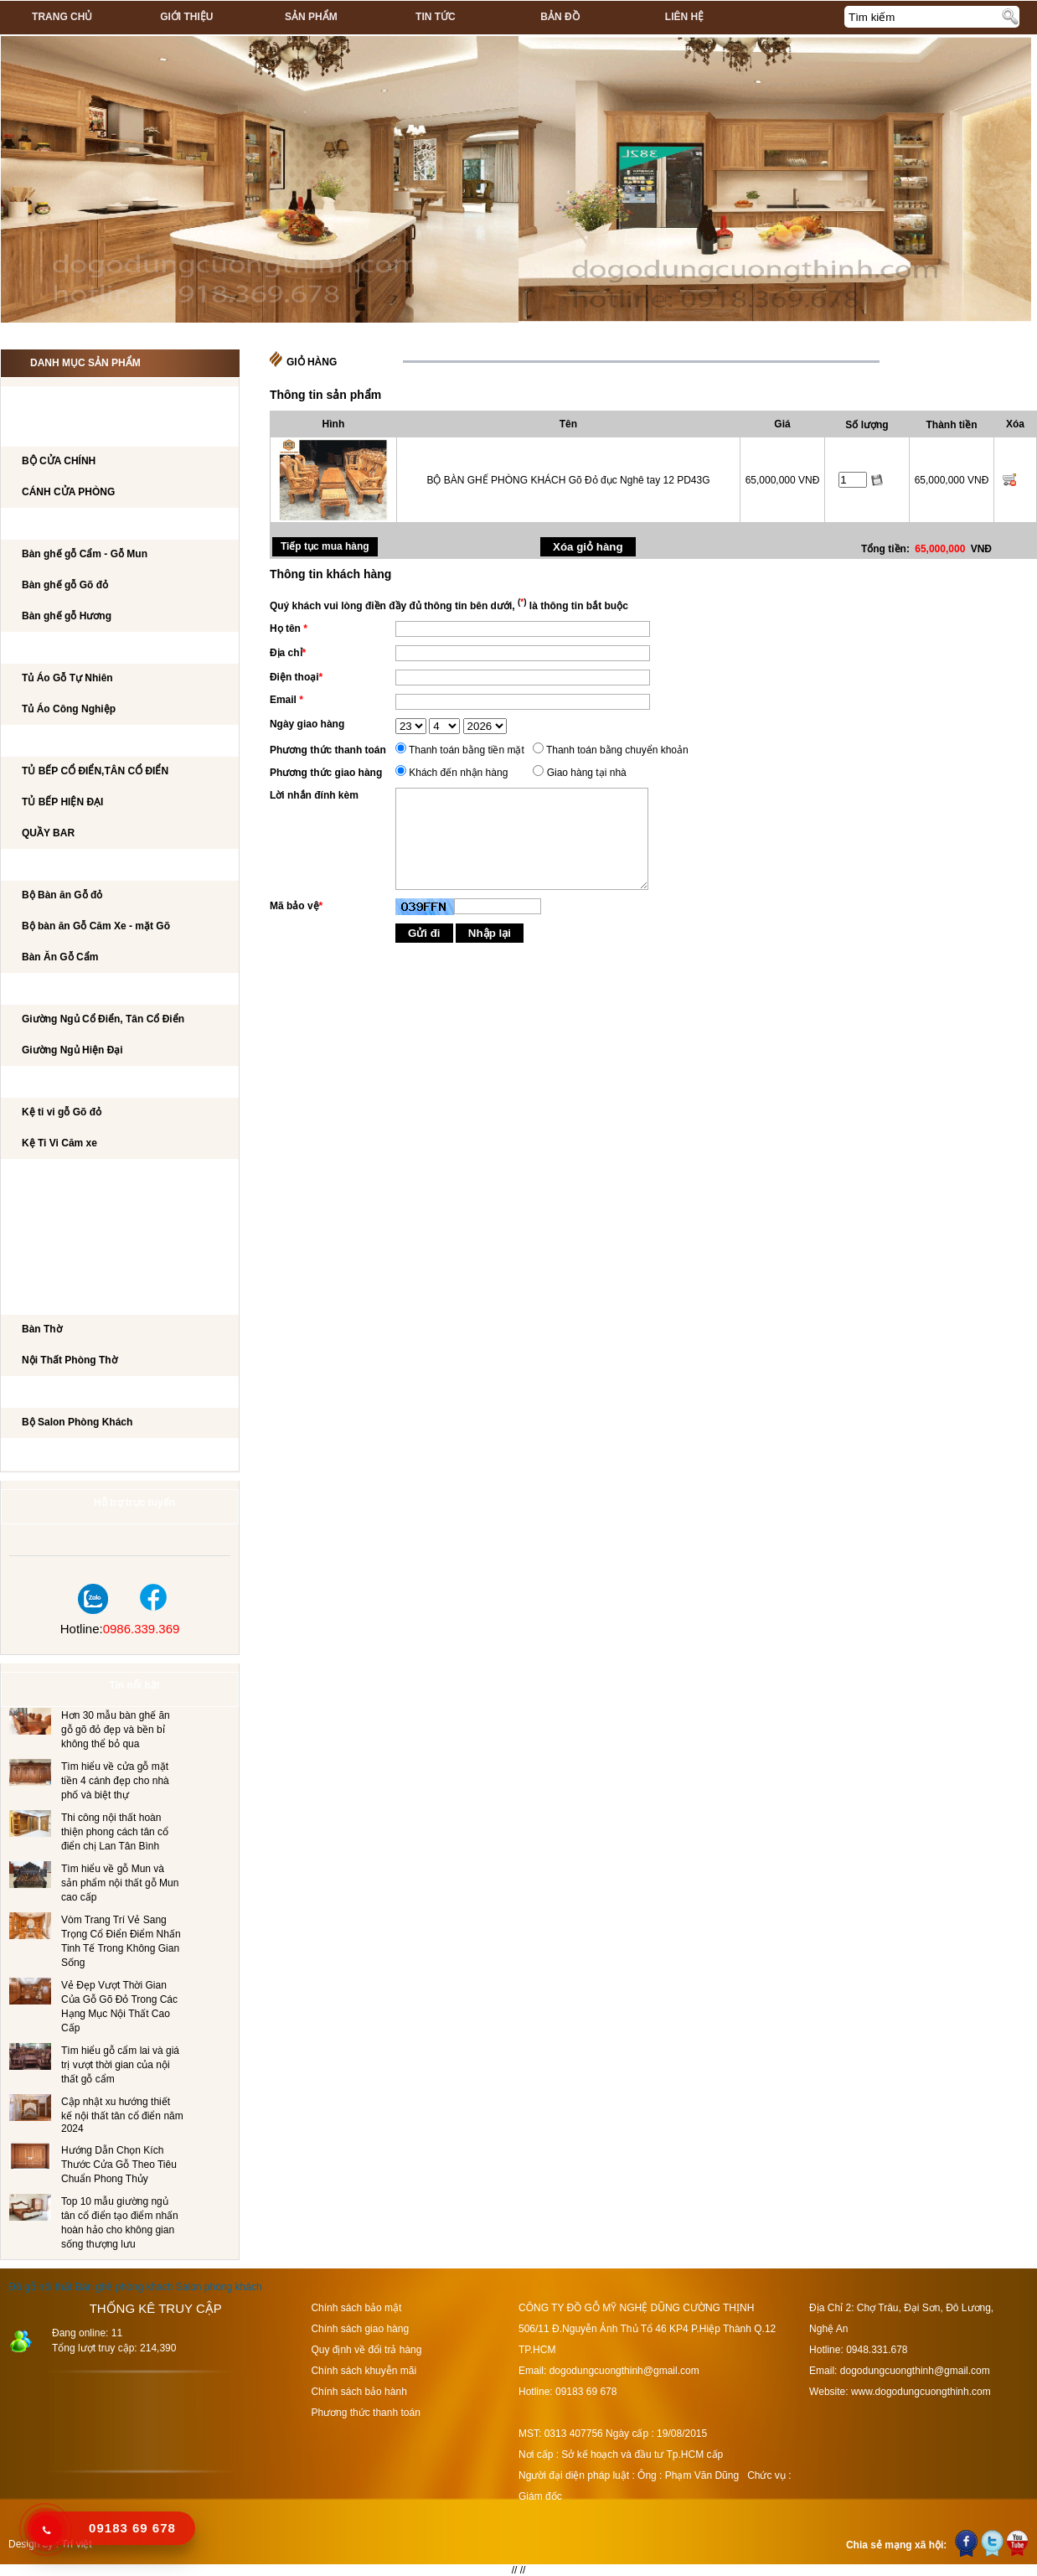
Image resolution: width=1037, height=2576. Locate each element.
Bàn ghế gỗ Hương (66, 616)
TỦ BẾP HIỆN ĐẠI (62, 802)
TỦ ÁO (33, 648)
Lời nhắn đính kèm (314, 795)
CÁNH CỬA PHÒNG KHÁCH (84, 431)
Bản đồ (559, 17)
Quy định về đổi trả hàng (366, 2350)
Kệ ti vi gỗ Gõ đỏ (61, 1112)
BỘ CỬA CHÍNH (58, 461)
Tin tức (435, 17)
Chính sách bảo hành (358, 2392)
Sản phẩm (311, 17)
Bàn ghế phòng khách (124, 2287)
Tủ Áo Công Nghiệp (69, 709)
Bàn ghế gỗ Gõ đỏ (65, 585)
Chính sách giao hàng (360, 2329)
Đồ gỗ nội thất (40, 2287)
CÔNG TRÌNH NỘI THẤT (74, 400)
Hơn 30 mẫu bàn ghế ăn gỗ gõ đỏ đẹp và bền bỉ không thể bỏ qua (115, 1730)
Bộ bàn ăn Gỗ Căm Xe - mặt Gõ (96, 926)
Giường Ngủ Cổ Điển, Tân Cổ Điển (103, 1019)
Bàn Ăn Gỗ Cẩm (60, 957)
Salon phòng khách (219, 2287)
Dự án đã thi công (68, 1455)
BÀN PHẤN (44, 1207)
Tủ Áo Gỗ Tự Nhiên (67, 678)
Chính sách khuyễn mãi (363, 2371)
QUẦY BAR (48, 833)
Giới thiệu (186, 17)
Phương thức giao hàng (326, 772)
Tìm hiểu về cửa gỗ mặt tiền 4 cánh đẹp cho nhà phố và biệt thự (115, 1781)
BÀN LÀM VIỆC (54, 1176)
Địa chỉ (288, 653)
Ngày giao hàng (307, 724)
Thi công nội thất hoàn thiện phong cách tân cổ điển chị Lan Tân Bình (114, 1832)
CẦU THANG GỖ (56, 1269)
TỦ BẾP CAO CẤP (60, 741)
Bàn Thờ (42, 1329)
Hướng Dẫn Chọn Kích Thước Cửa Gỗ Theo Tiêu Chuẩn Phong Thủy (119, 2164)
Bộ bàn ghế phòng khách (88, 524)
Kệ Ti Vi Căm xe (59, 1143)
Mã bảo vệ (296, 906)
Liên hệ (684, 17)
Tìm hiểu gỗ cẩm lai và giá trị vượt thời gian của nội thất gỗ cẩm (120, 2065)
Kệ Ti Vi (36, 1083)
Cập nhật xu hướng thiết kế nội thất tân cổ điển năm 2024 (122, 2115)
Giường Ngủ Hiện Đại (72, 1050)
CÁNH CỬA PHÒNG (68, 492)
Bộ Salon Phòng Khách (77, 1422)
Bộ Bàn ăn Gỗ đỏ (62, 895)
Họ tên (288, 628)
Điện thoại (296, 677)
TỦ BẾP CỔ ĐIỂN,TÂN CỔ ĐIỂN (95, 771)
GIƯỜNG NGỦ (51, 990)
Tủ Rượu (41, 1238)
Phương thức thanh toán (328, 750)
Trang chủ (62, 17)
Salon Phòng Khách (75, 1393)
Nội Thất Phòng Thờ (72, 1300)
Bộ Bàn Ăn (46, 866)
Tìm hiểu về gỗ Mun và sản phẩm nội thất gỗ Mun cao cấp (119, 1883)
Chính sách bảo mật (356, 2308)
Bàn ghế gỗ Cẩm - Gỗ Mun (84, 554)
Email (286, 700)
